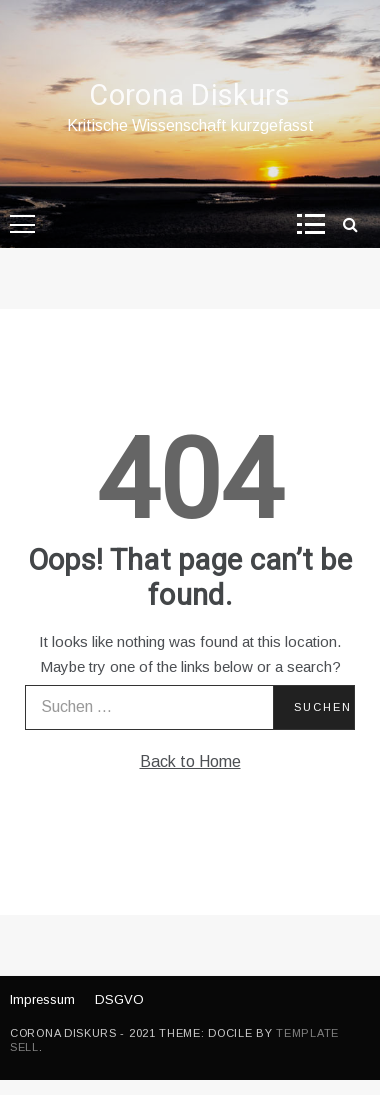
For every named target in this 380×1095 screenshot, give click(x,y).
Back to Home (190, 761)
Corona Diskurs (189, 96)
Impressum (42, 999)
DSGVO (119, 999)
